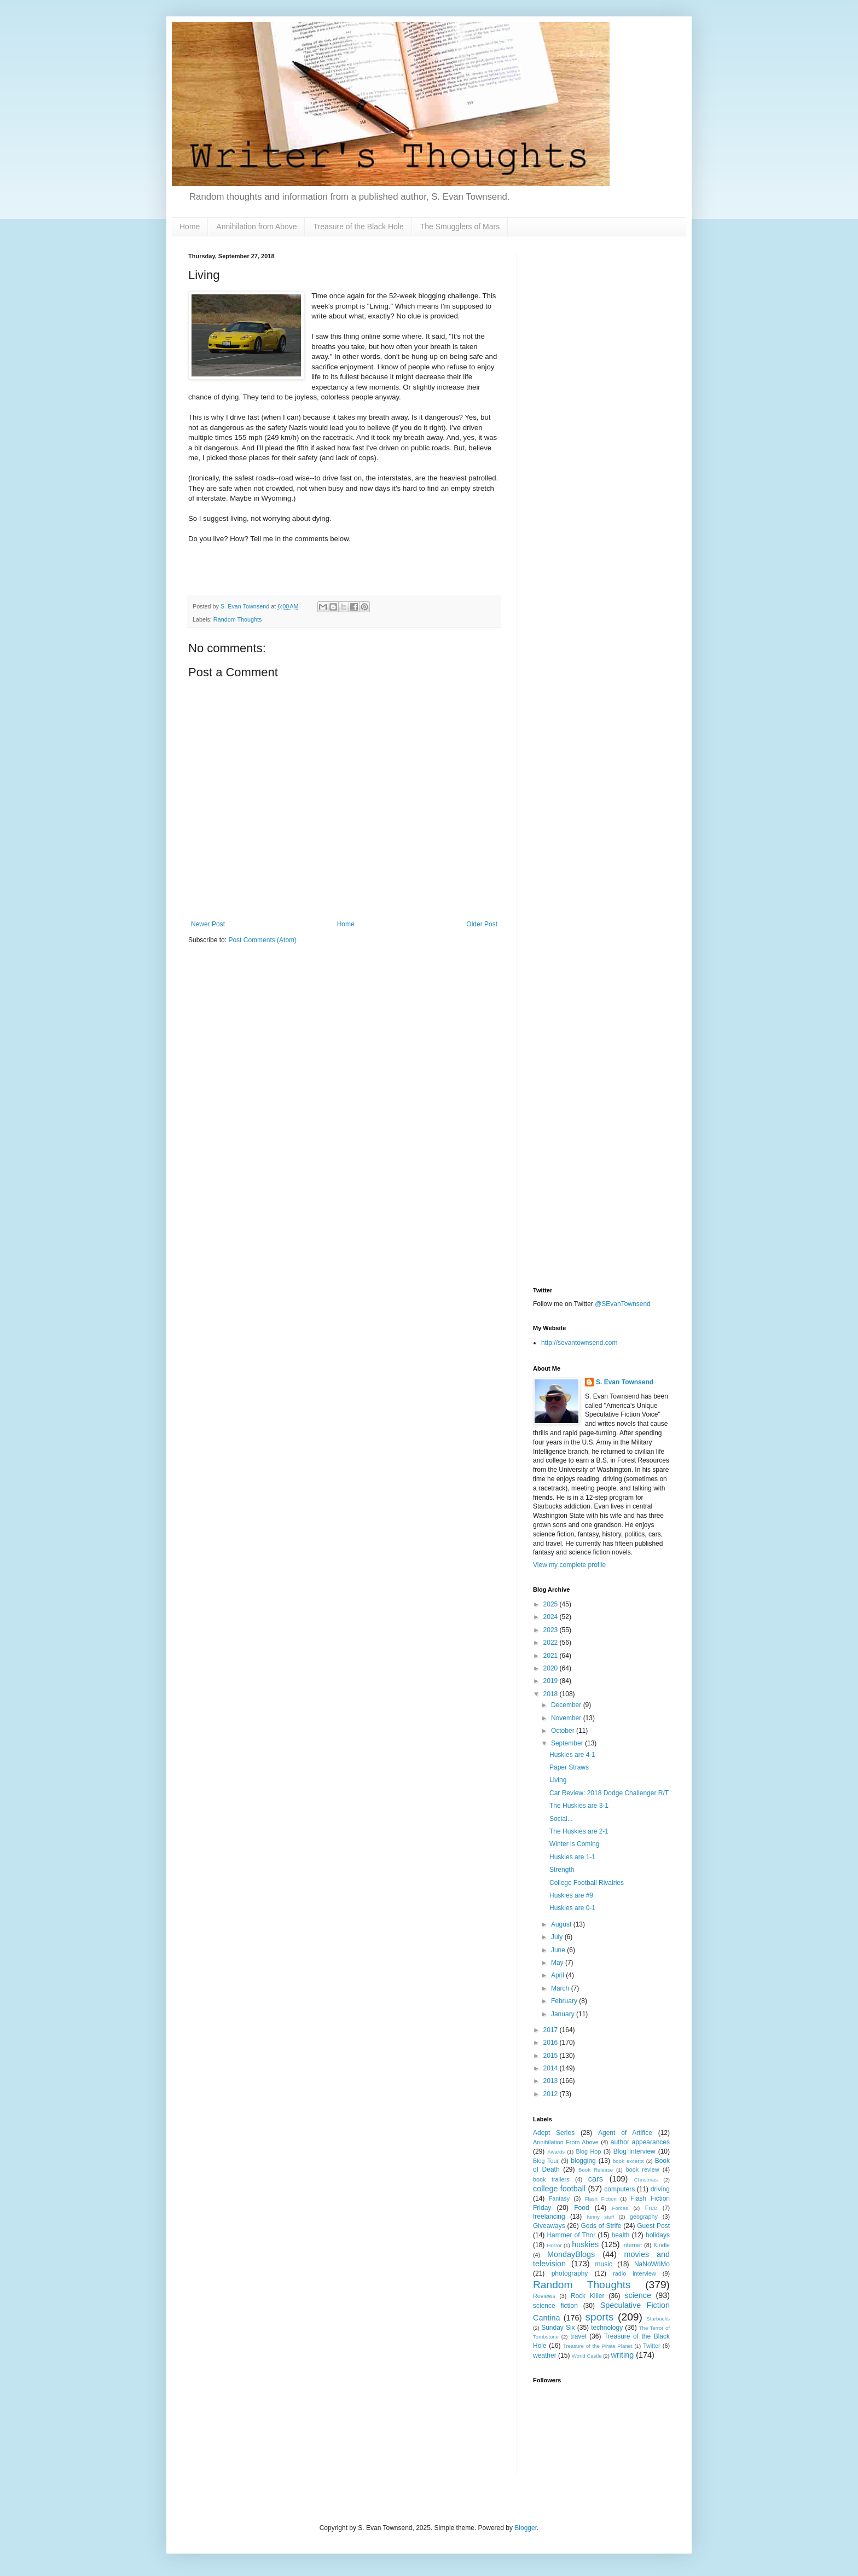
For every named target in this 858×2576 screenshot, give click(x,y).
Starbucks (658, 2319)
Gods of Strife (601, 2226)
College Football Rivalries (586, 1883)
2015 (551, 2055)
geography (644, 2216)
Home (189, 226)
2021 (551, 1656)
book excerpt (628, 2161)
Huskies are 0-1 (572, 1908)
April (558, 1975)
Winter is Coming (574, 1844)
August (562, 1924)
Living (557, 1780)
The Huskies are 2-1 (578, 1831)
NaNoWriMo (652, 2264)
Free (651, 2207)
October (563, 1730)
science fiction (555, 2306)
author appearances (640, 2142)
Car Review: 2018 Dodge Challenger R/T (609, 1793)
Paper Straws (569, 1767)
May (558, 1962)
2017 (551, 2030)
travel (578, 2336)
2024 (551, 1617)
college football (559, 2188)
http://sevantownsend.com (579, 1343)
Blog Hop (588, 2151)
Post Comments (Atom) (262, 940)
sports (599, 2317)
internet (632, 2245)
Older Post (481, 924)
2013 (551, 2081)
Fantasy (559, 2198)
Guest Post (653, 2226)
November (567, 1718)
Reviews (544, 2296)
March (561, 1988)
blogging (583, 2161)
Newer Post (208, 924)
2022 (551, 1642)
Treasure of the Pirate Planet (598, 2346)
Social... (561, 1819)
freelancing (549, 2216)
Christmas (646, 2180)
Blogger (525, 2528)
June (559, 1950)
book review (642, 2169)
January (563, 2014)
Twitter (651, 2345)
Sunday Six (558, 2327)
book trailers (551, 2179)
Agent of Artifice (625, 2133)
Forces (620, 2208)
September (568, 1743)
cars (595, 2178)
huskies (585, 2244)
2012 (551, 2094)
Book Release (595, 2170)
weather (544, 2355)
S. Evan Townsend (624, 1382)
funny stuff (600, 2217)
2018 (551, 1694)
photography (570, 2273)
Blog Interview (634, 2151)
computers (619, 2189)
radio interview (634, 2273)
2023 (551, 1630)
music (603, 2264)
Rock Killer (588, 2296)
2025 (551, 1604)
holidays (658, 2235)
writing (622, 2355)
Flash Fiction (600, 2199)
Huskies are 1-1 (572, 1857)
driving (660, 2189)
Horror (554, 2245)
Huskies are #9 (571, 1895)
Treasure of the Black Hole (358, 226)
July (558, 1937)
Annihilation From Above (566, 2142)
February (565, 2001)
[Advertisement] (601, 417)
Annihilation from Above (256, 226)
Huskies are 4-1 (572, 1755)
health (621, 2235)
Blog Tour (546, 2160)
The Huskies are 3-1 (578, 1805)
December (567, 1705)
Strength (561, 1869)
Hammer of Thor (571, 2235)
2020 (551, 1668)
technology (607, 2327)
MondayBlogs (571, 2254)
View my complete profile (569, 1565)
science (637, 2295)
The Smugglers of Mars (460, 226)
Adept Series (554, 2133)
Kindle (661, 2245)
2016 (551, 2042)
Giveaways (549, 2226)
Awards (556, 2152)
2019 (551, 1681)
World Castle (587, 2356)
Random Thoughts (237, 619)
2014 (551, 2068)
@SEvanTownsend (623, 1304)
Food (581, 2208)
